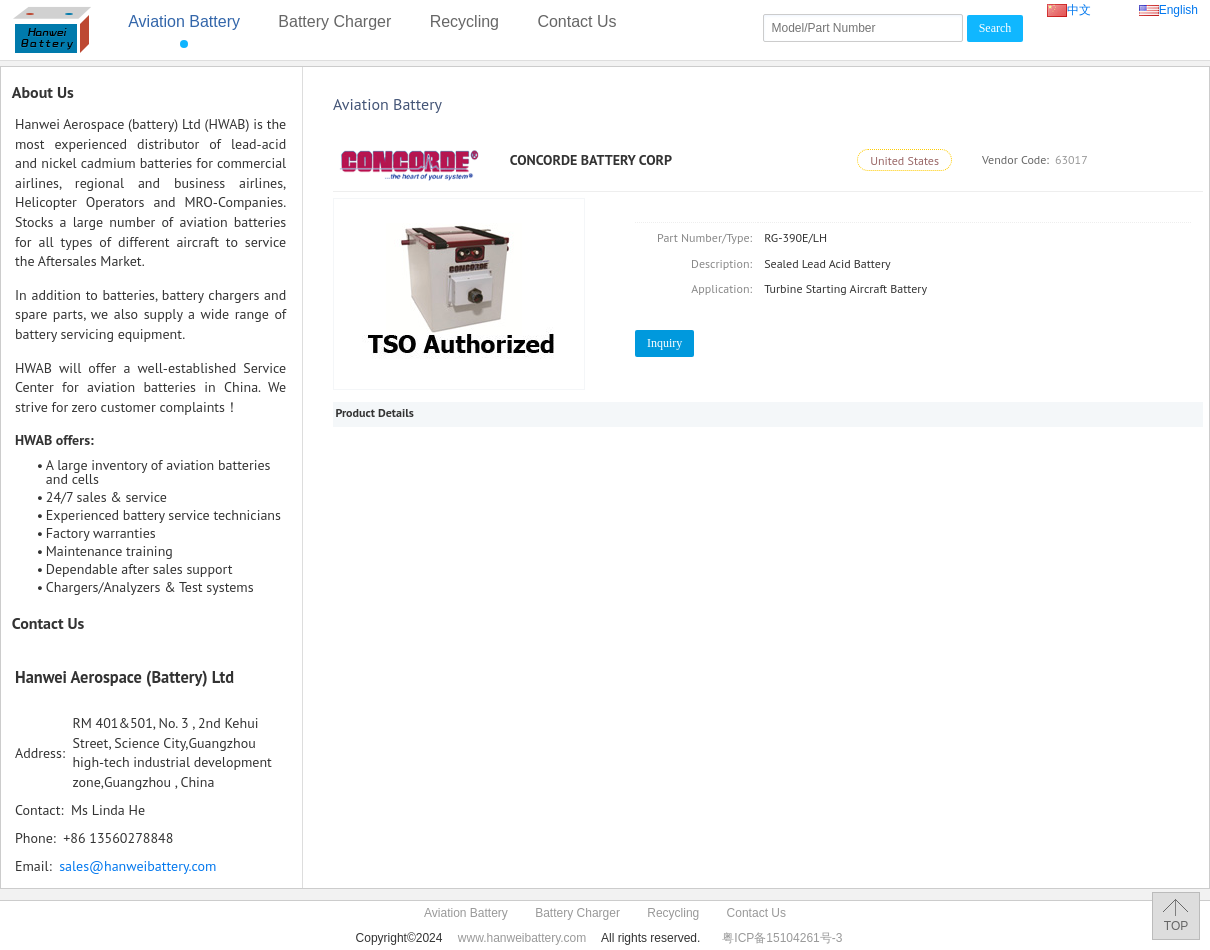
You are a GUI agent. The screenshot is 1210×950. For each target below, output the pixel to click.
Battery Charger (334, 21)
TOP (1176, 926)
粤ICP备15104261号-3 (782, 938)
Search (995, 28)
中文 (1079, 10)
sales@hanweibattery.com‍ (137, 866)
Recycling (464, 21)
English (1168, 10)
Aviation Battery (184, 21)
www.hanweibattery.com (522, 938)
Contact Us (576, 21)
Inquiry (664, 343)
